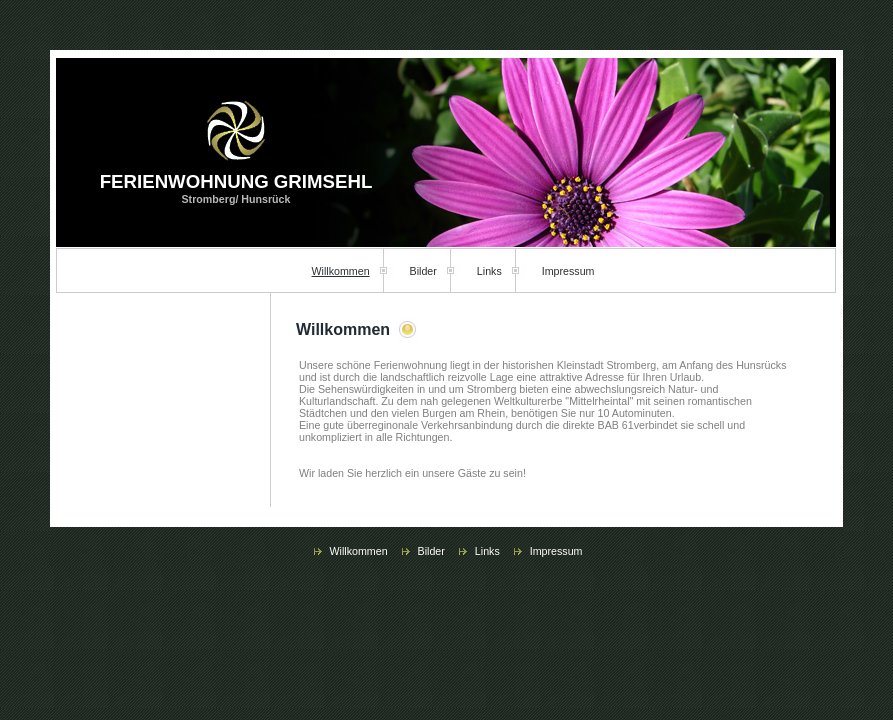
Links (489, 271)
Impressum (568, 271)
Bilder (423, 271)
